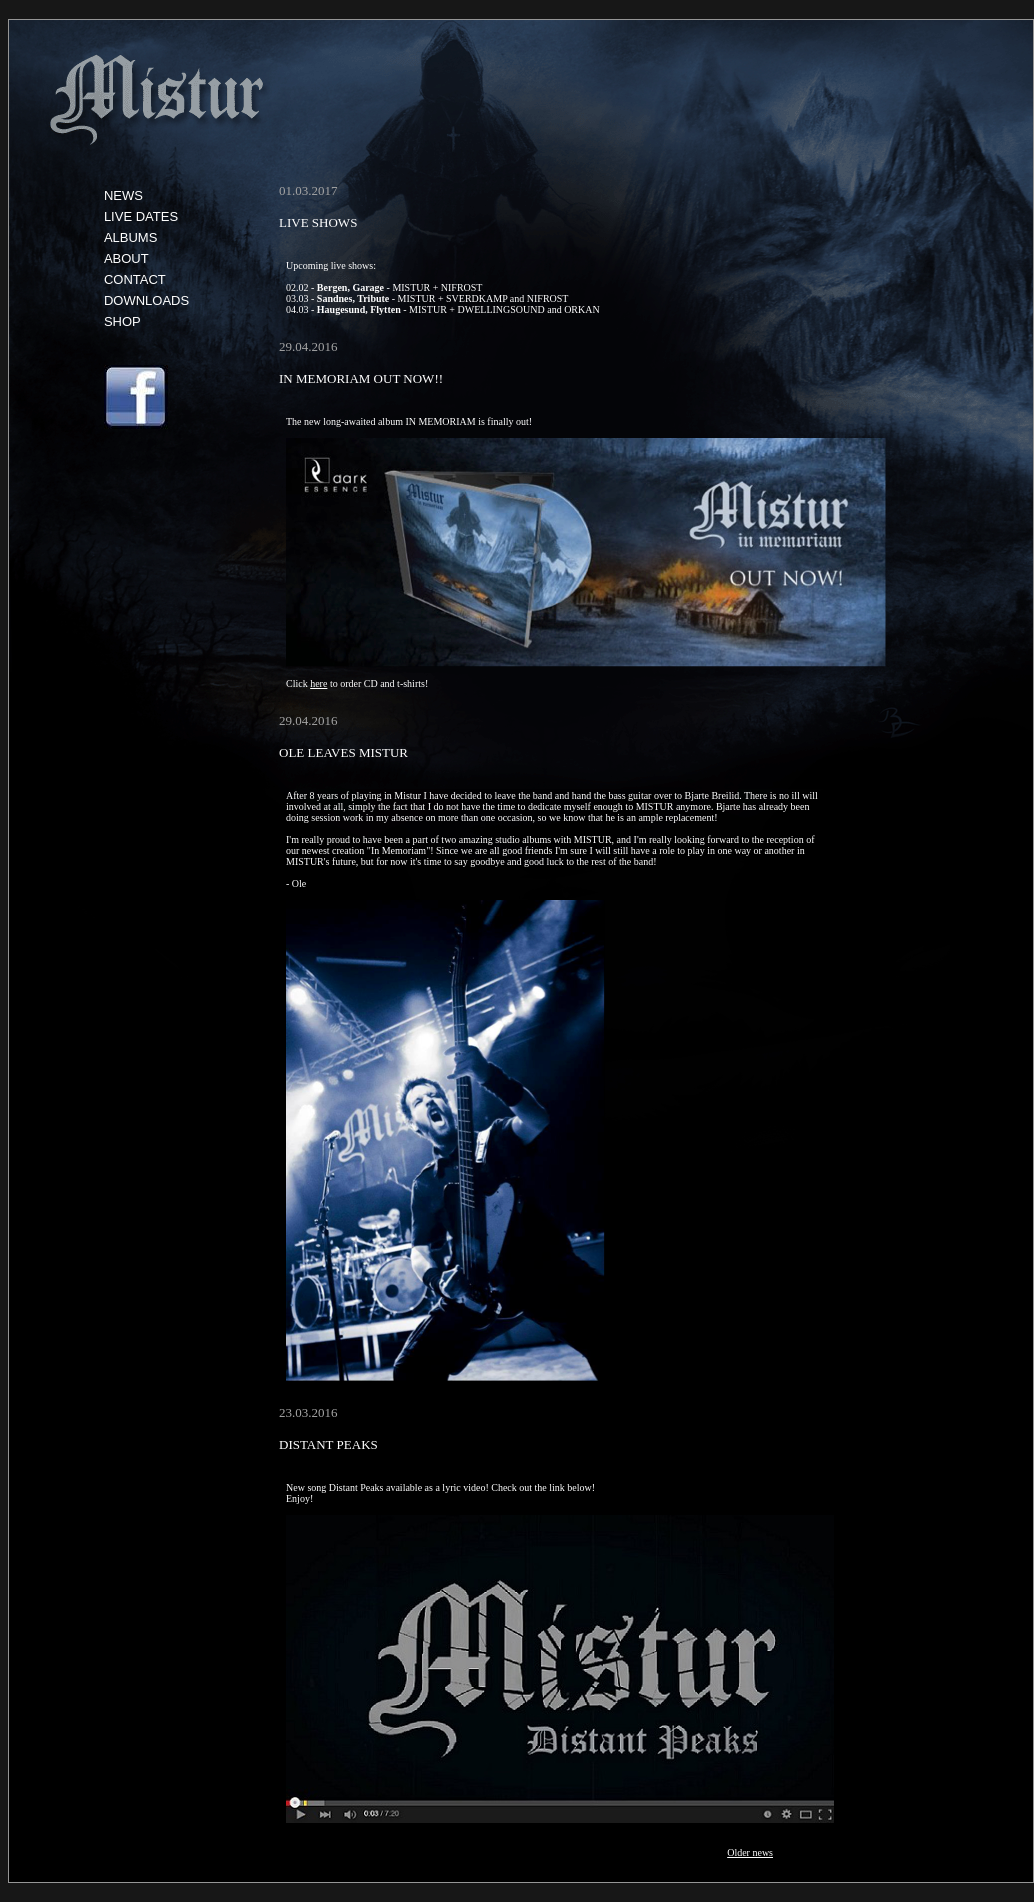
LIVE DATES (141, 216)
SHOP (122, 321)
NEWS (123, 195)
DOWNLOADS (146, 300)
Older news (750, 1852)
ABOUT (126, 258)
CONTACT (135, 279)
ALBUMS (130, 237)
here (318, 683)
